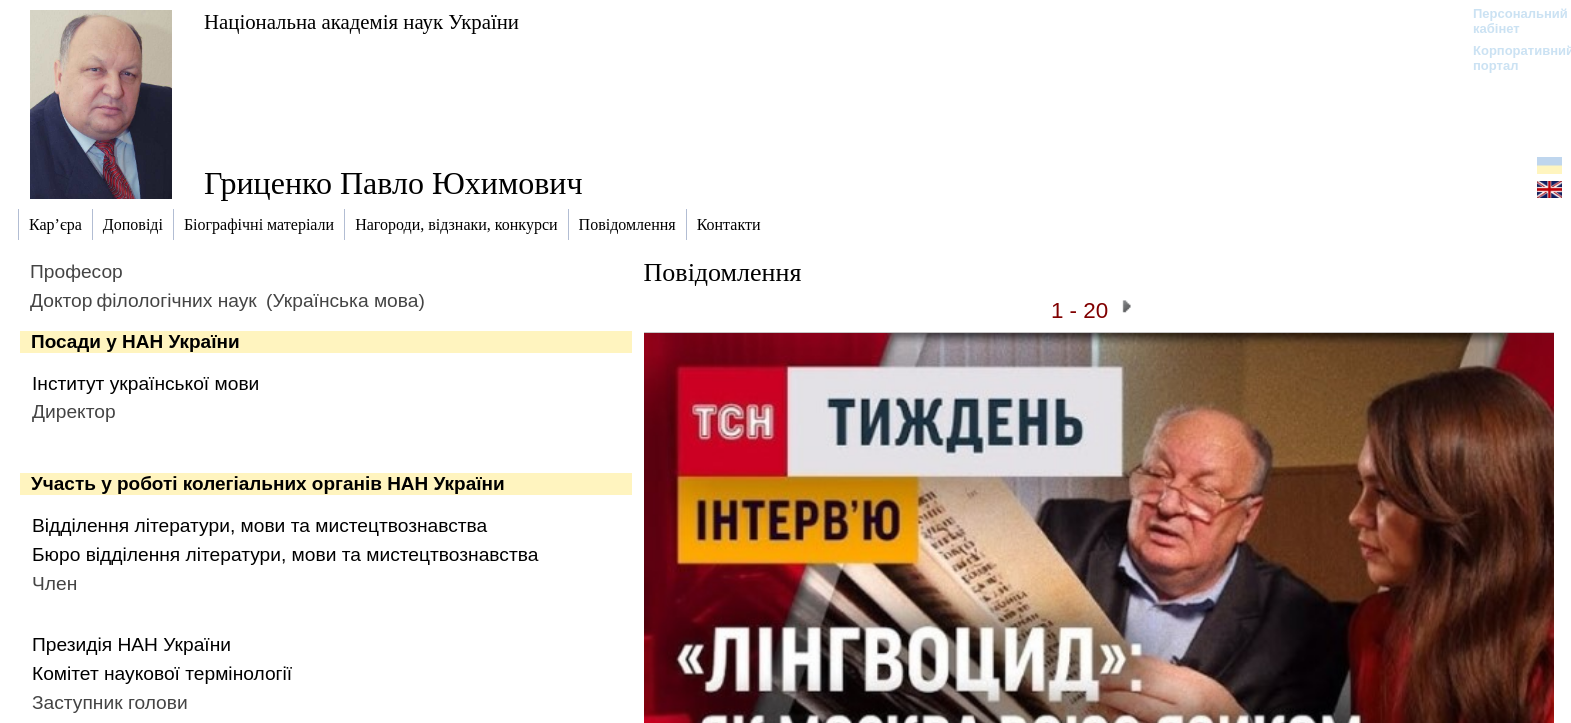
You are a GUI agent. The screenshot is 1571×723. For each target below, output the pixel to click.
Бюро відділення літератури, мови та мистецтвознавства (285, 554)
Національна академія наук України (361, 21)
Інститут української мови (145, 383)
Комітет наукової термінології (162, 673)
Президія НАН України (131, 644)
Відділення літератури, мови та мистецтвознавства (259, 525)
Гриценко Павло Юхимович (393, 183)
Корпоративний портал (1510, 58)
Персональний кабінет (1510, 21)
